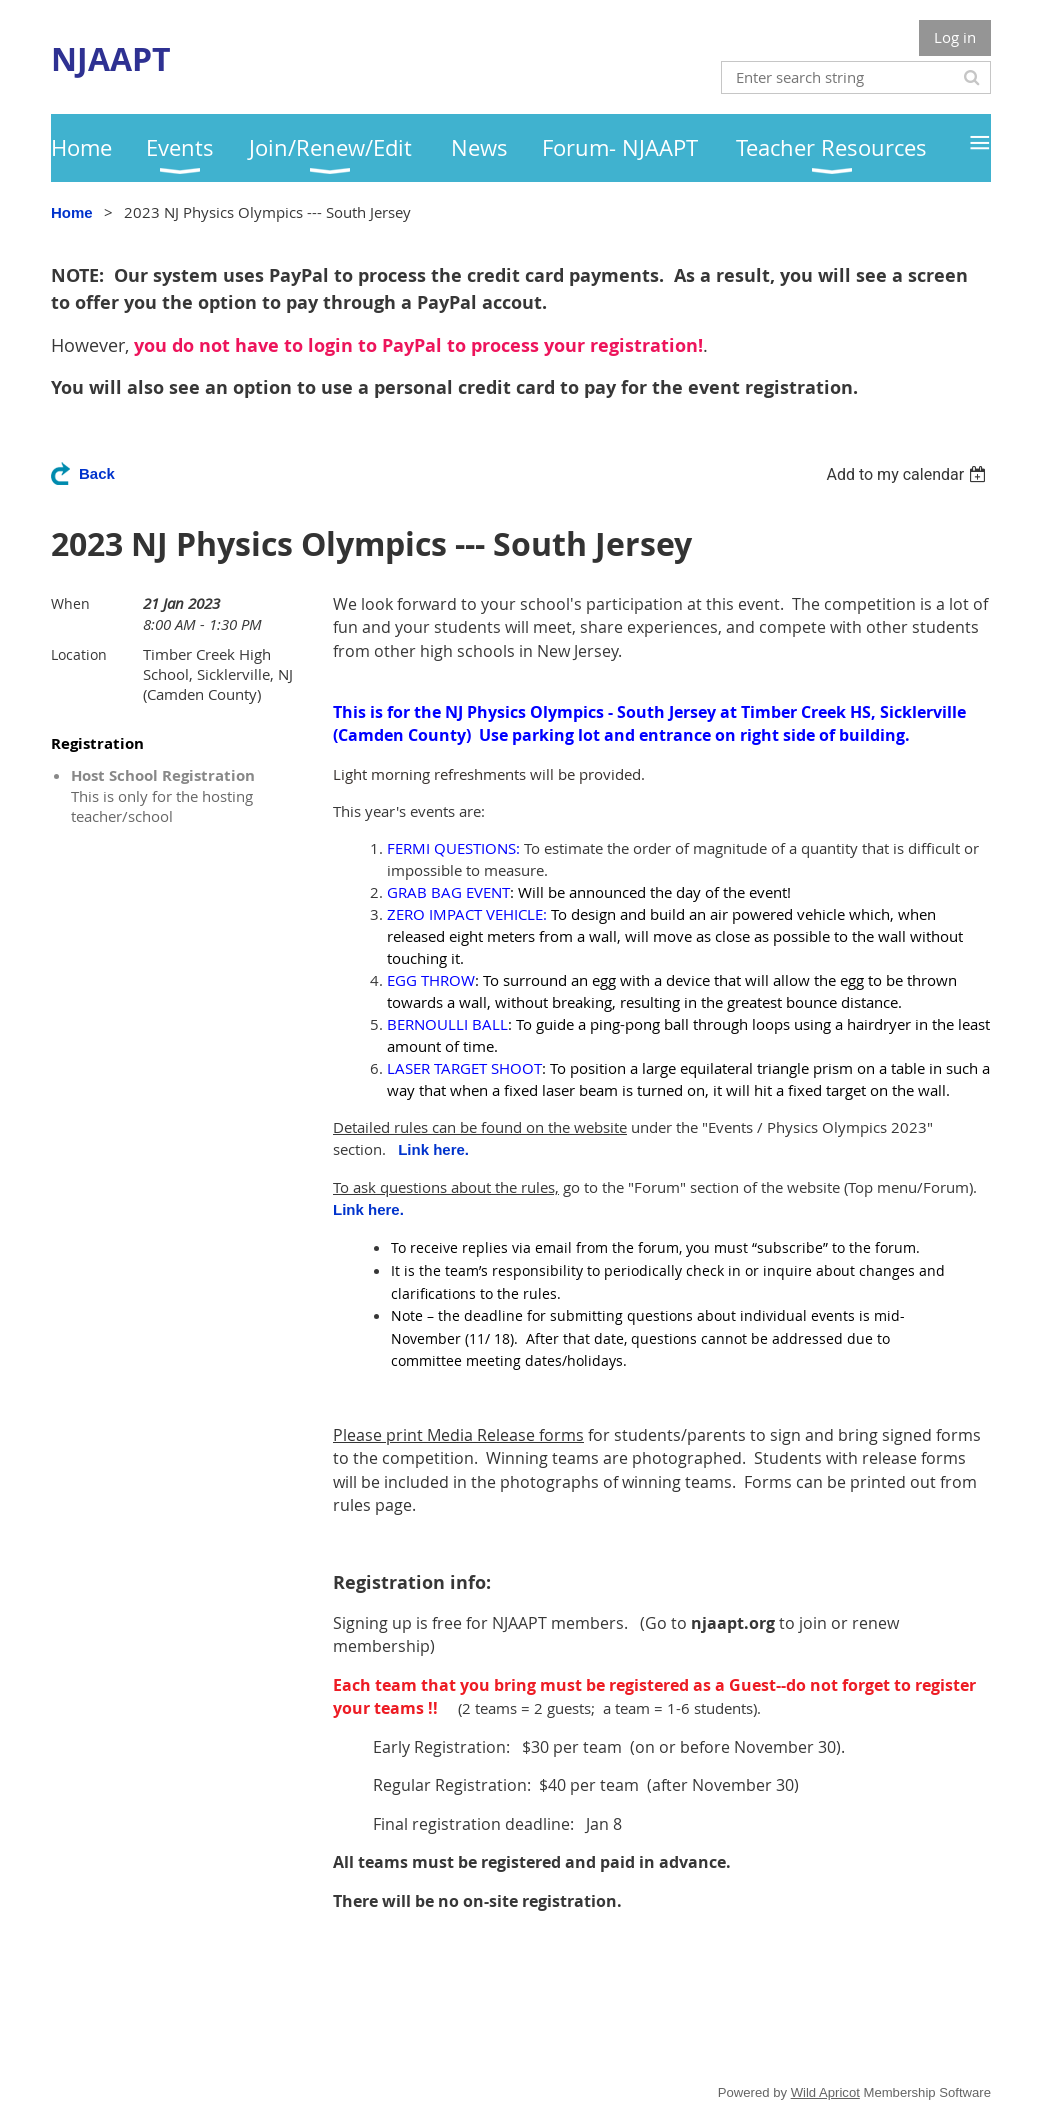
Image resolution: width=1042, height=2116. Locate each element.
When (70, 603)
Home (72, 212)
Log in (955, 37)
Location (79, 654)
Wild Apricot (825, 2092)
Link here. (433, 1149)
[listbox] (908, 474)
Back (97, 473)
